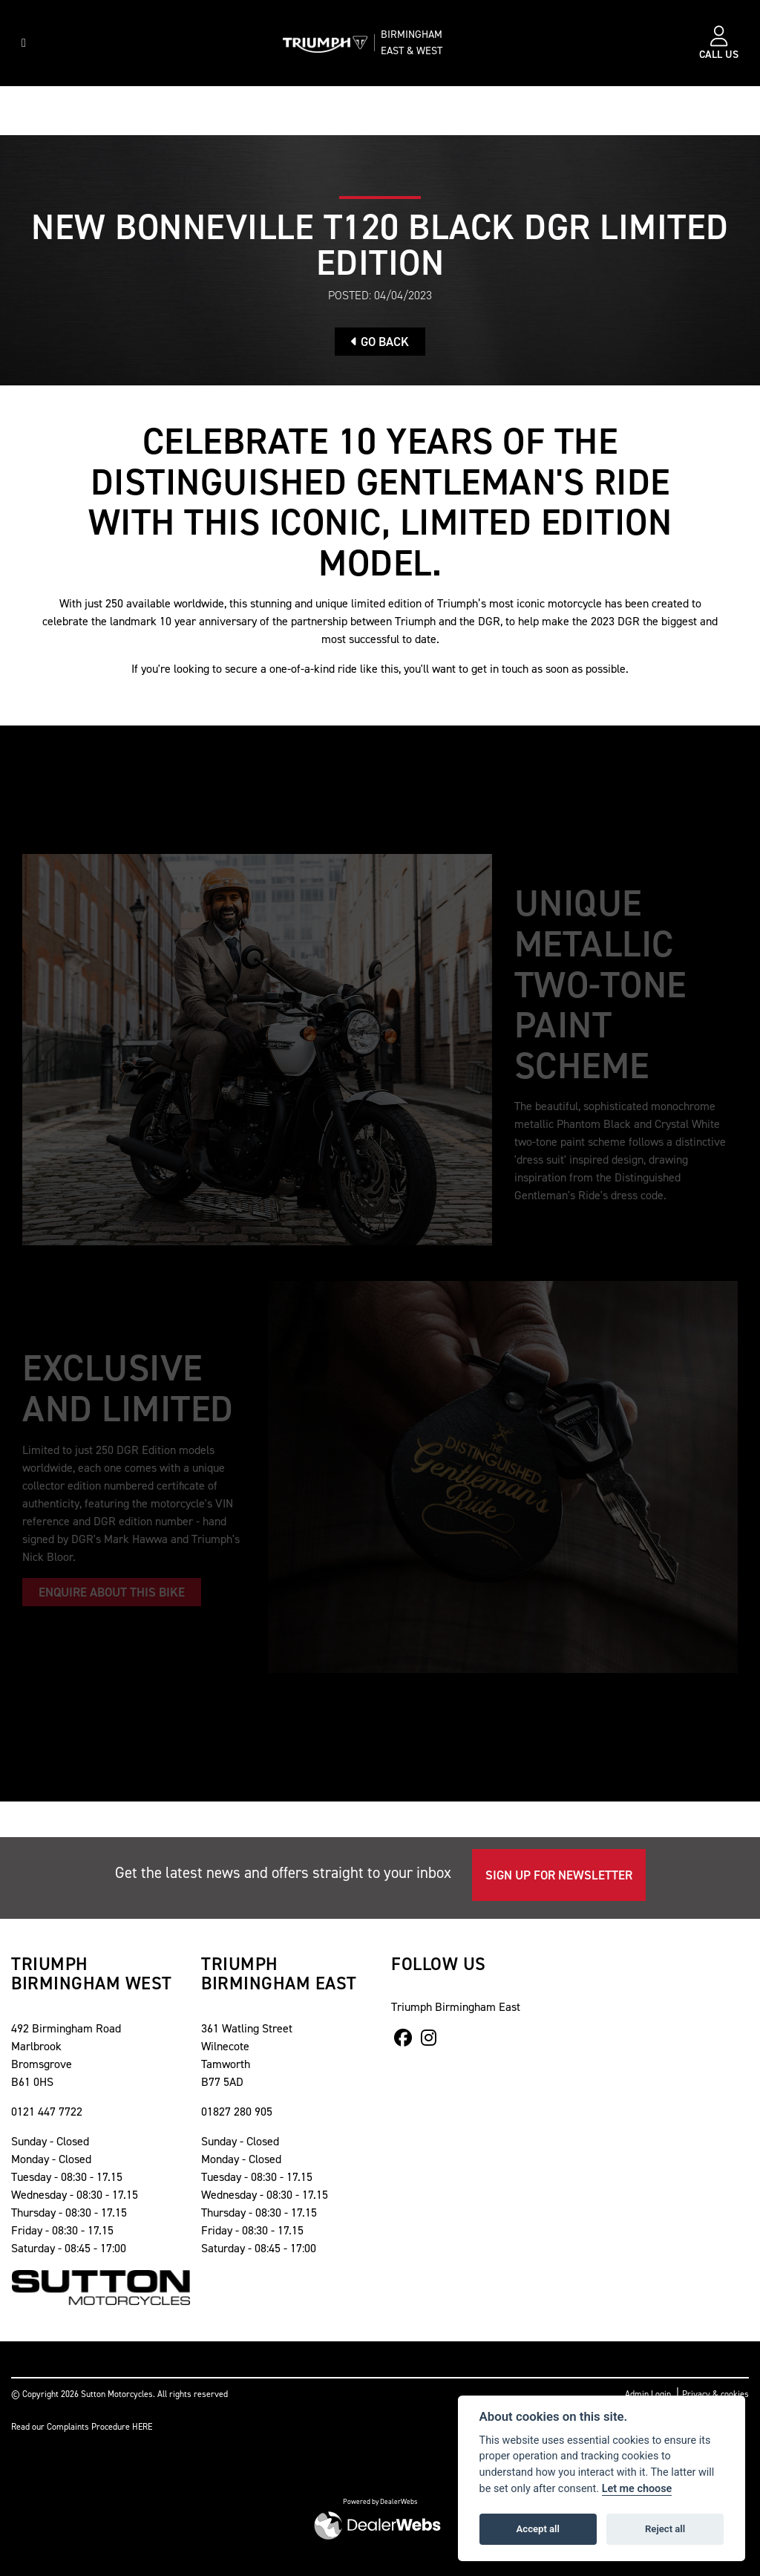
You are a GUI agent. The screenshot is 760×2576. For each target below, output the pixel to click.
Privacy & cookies (715, 2394)
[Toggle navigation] (24, 43)
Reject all (665, 2528)
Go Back (380, 341)
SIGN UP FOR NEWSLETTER (558, 1875)
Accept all (538, 2528)
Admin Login (648, 2394)
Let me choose (637, 2488)
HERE (142, 2427)
